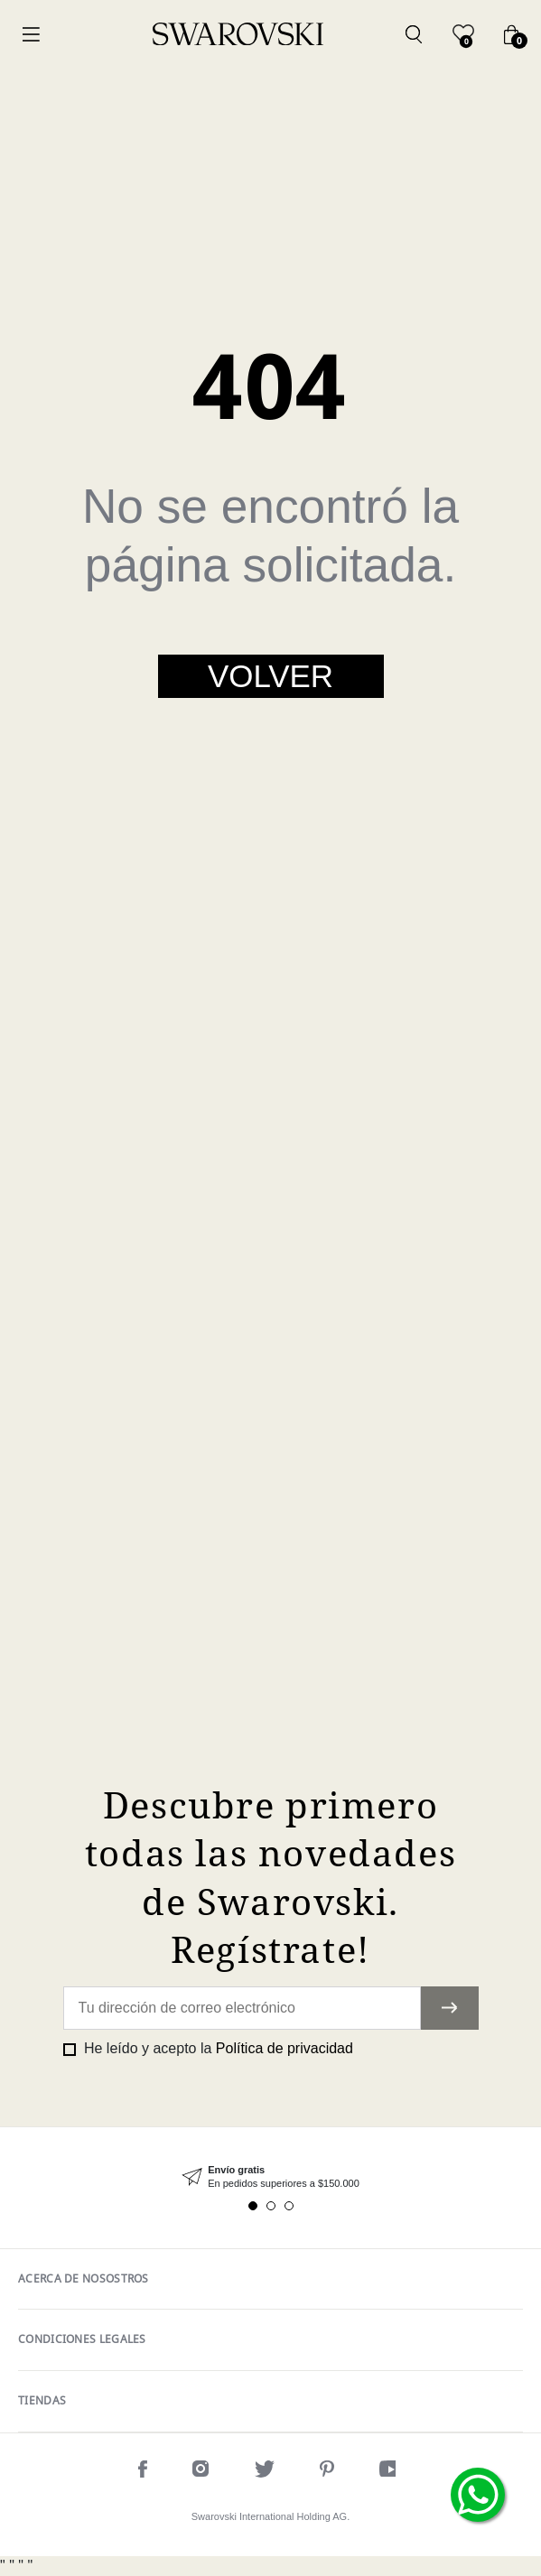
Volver (270, 675)
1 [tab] (252, 2205)
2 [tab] (270, 2205)
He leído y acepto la (216, 2048)
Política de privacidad (284, 2048)
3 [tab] (289, 2205)
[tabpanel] (270, 2177)
